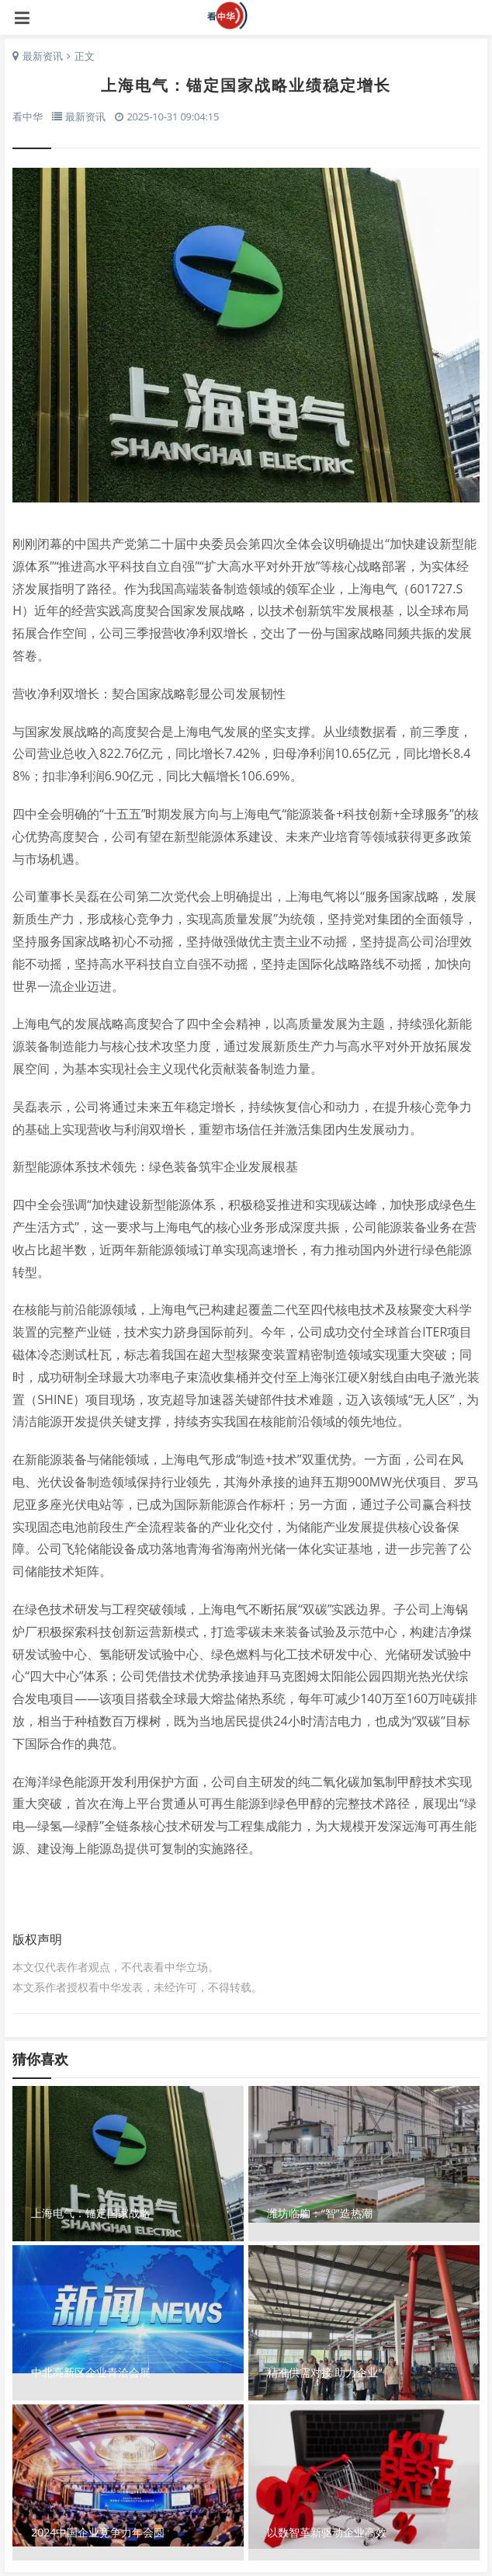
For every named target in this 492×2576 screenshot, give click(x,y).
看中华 (246, 15)
